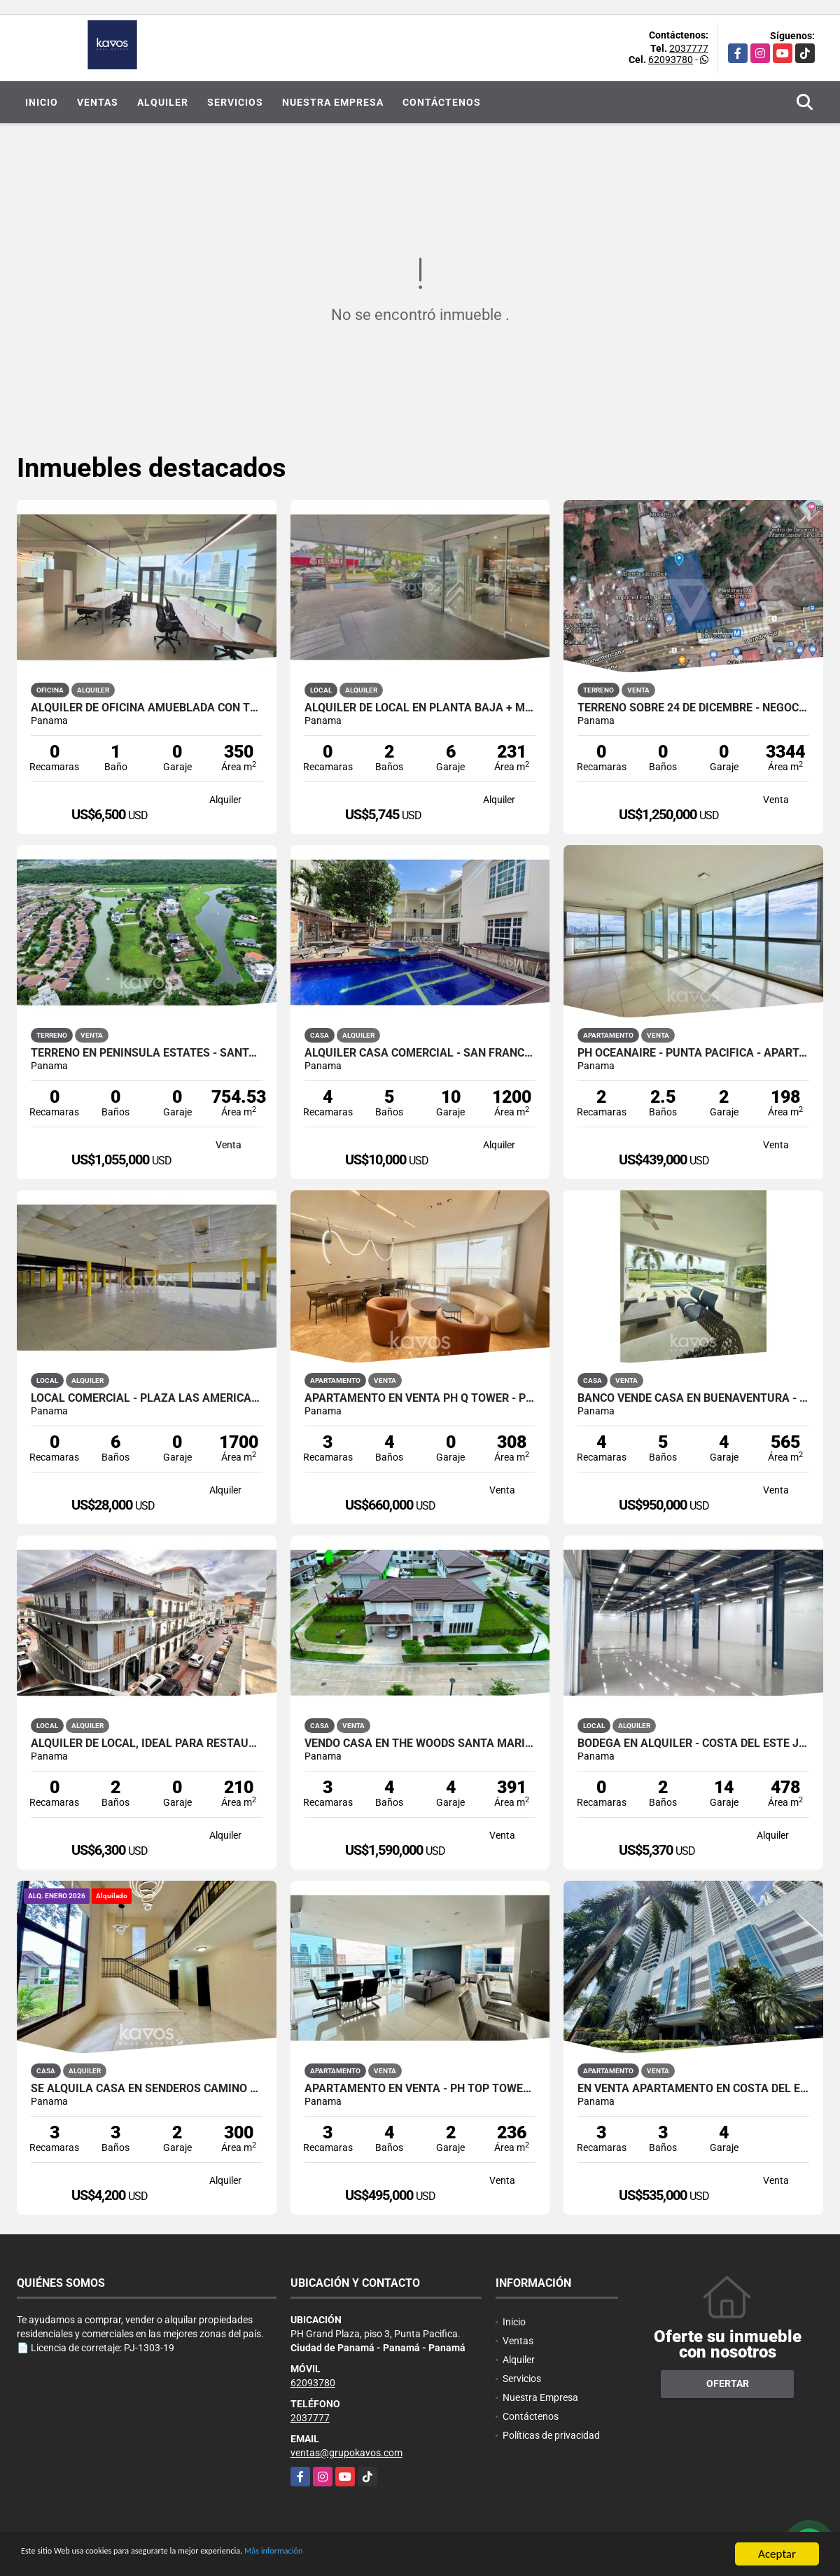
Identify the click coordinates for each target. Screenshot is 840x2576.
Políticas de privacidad (551, 2435)
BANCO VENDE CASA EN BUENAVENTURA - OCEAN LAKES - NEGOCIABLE (693, 1398)
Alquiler (162, 102)
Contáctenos (441, 102)
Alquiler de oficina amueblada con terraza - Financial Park (146, 707)
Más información (373, 2554)
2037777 (688, 48)
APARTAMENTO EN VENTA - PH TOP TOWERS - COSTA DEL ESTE (420, 2088)
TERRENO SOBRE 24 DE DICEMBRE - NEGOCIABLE (693, 707)
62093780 (670, 59)
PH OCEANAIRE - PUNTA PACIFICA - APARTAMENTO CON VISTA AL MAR (693, 1053)
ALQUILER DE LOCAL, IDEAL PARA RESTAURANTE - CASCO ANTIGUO (146, 1743)
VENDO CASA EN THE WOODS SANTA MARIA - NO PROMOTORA (420, 1743)
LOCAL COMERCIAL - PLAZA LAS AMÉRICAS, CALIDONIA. (146, 1398)
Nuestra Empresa (333, 102)
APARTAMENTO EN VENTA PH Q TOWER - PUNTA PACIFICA (420, 1398)
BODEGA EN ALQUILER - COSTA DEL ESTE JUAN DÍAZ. (693, 1743)
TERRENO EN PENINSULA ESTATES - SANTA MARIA (146, 1053)
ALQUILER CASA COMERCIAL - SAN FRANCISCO (420, 1053)
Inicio (41, 102)
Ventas (97, 102)
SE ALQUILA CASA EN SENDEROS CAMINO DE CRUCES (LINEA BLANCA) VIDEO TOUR (146, 2088)
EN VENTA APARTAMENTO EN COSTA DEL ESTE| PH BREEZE (693, 2088)
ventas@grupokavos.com (346, 2452)
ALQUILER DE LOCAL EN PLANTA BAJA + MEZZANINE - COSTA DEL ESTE (420, 707)
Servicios (235, 102)
